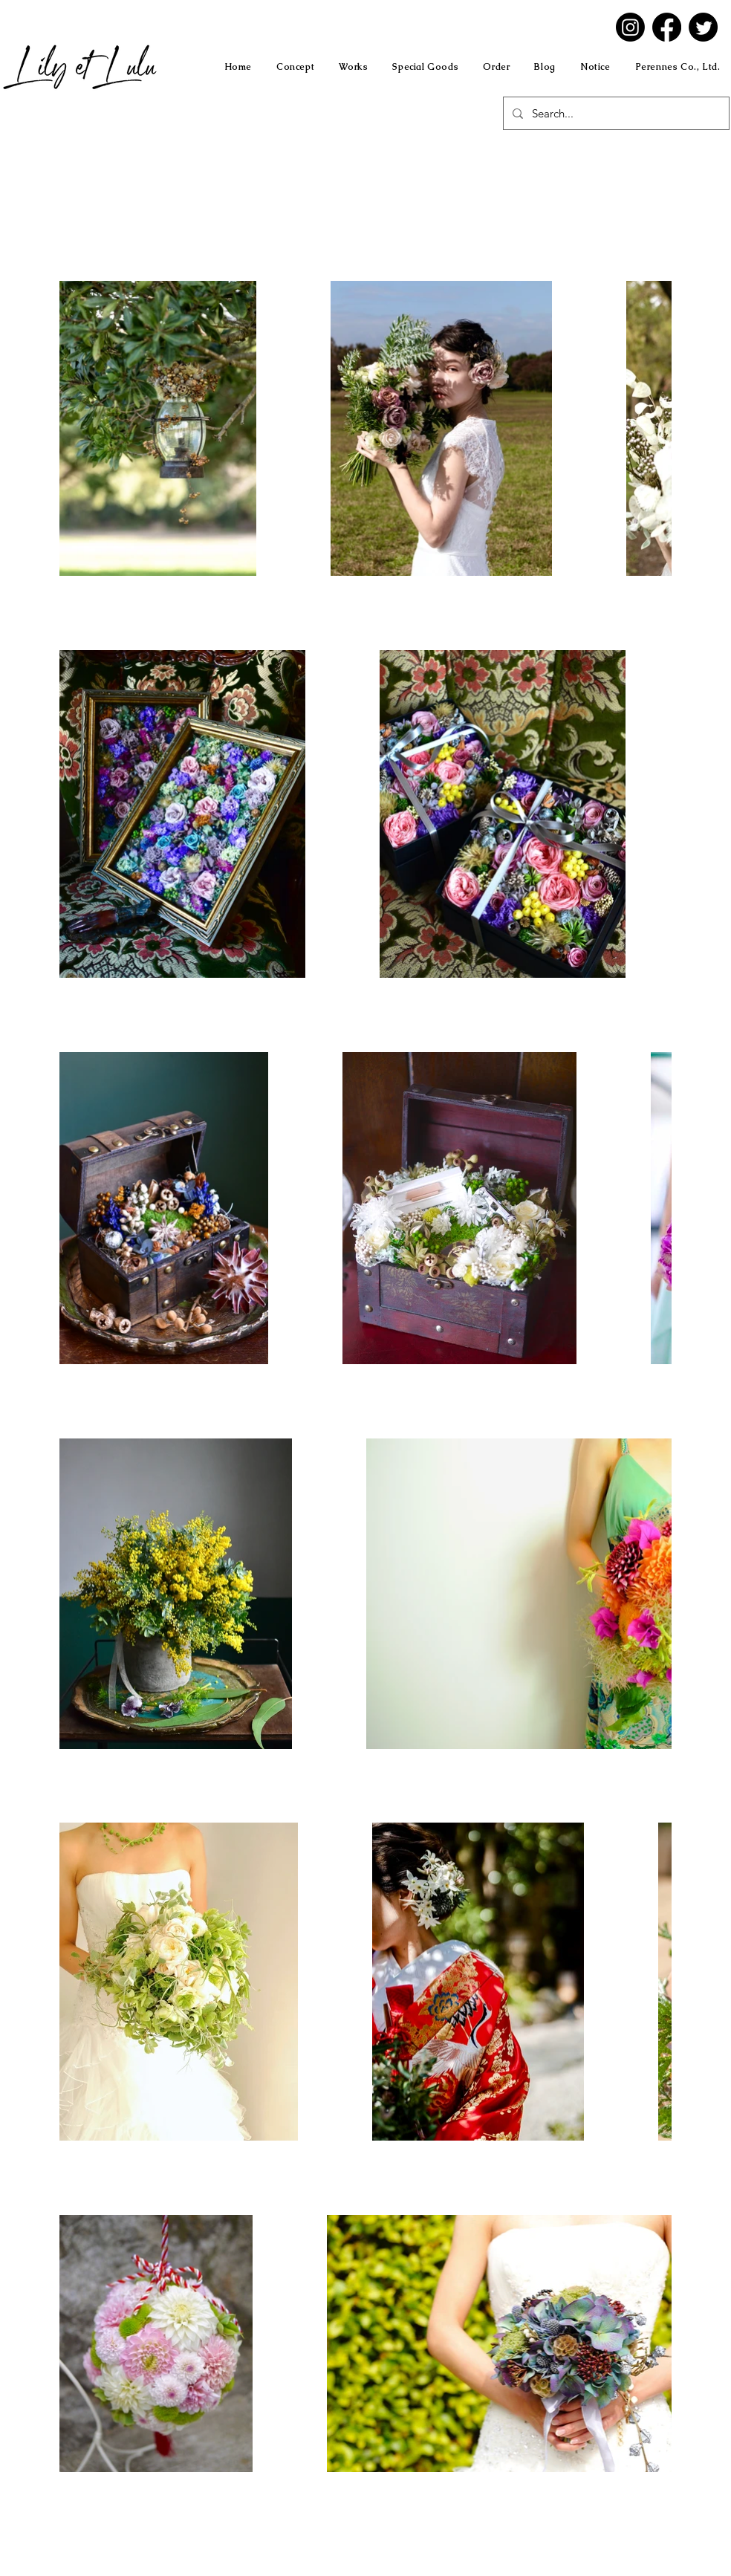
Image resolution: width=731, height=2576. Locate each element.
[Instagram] (630, 27)
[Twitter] (703, 27)
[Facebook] (666, 27)
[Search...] (615, 113)
